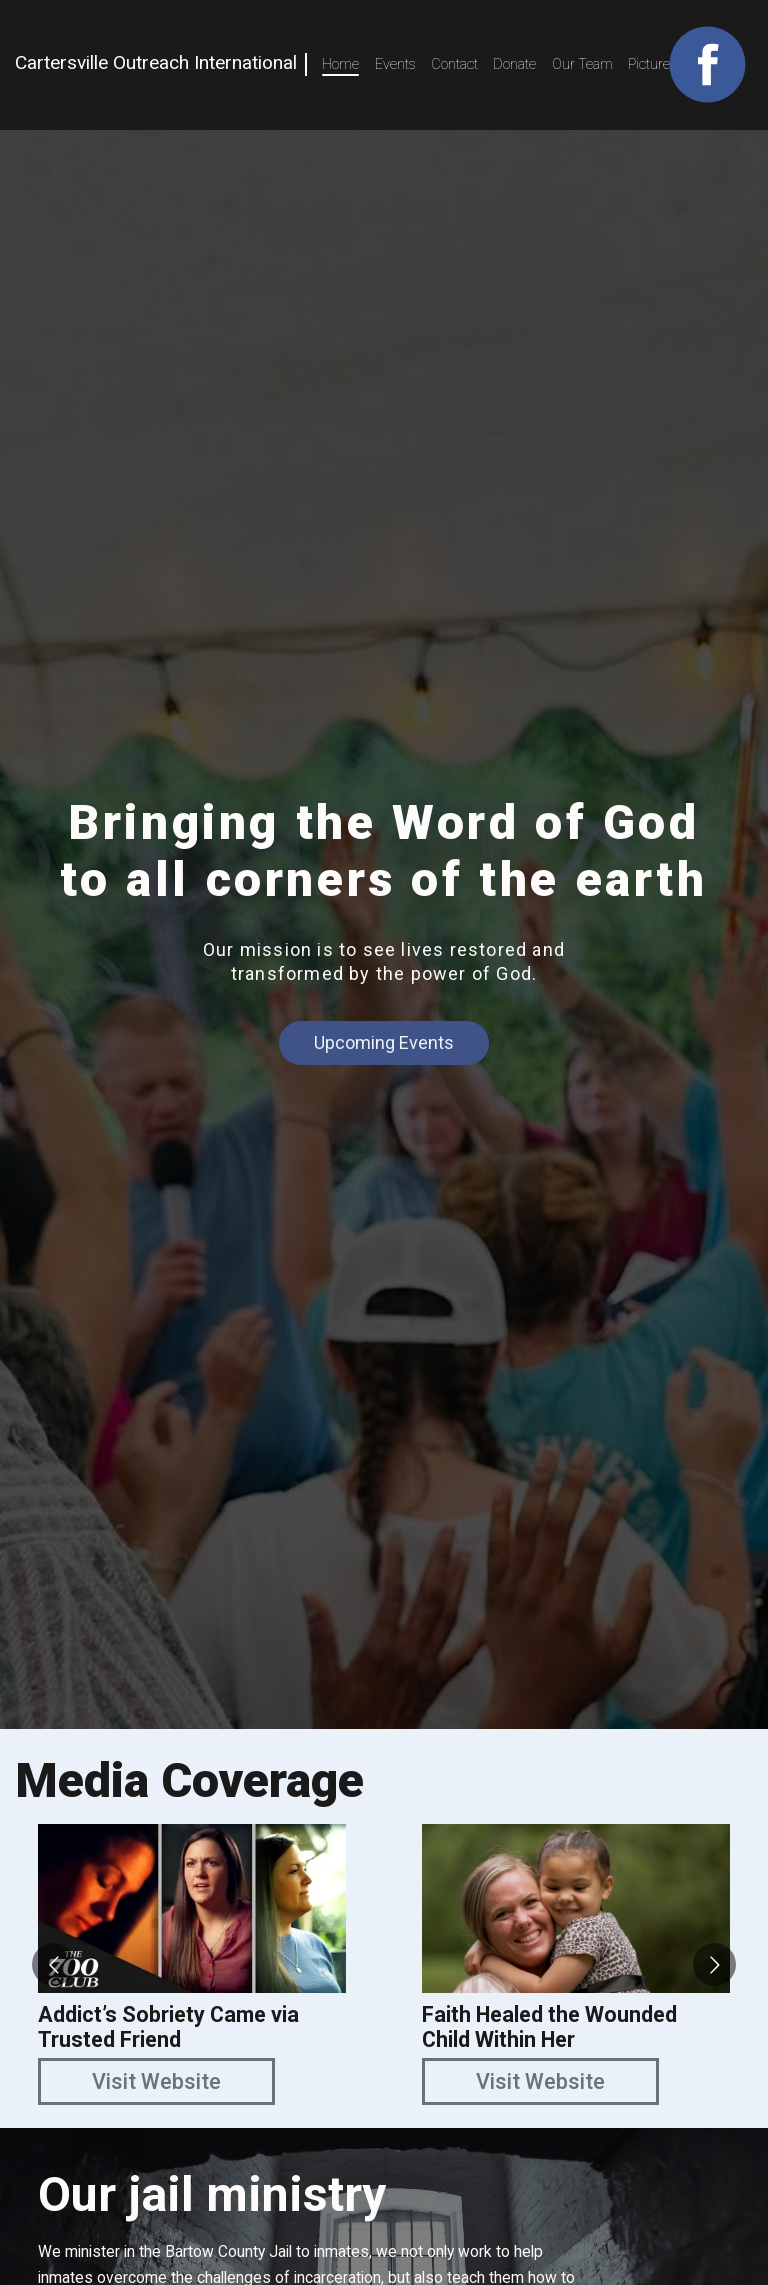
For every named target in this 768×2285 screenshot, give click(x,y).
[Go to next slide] (714, 1964)
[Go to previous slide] (53, 1964)
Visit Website (156, 2081)
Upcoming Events (384, 1042)
